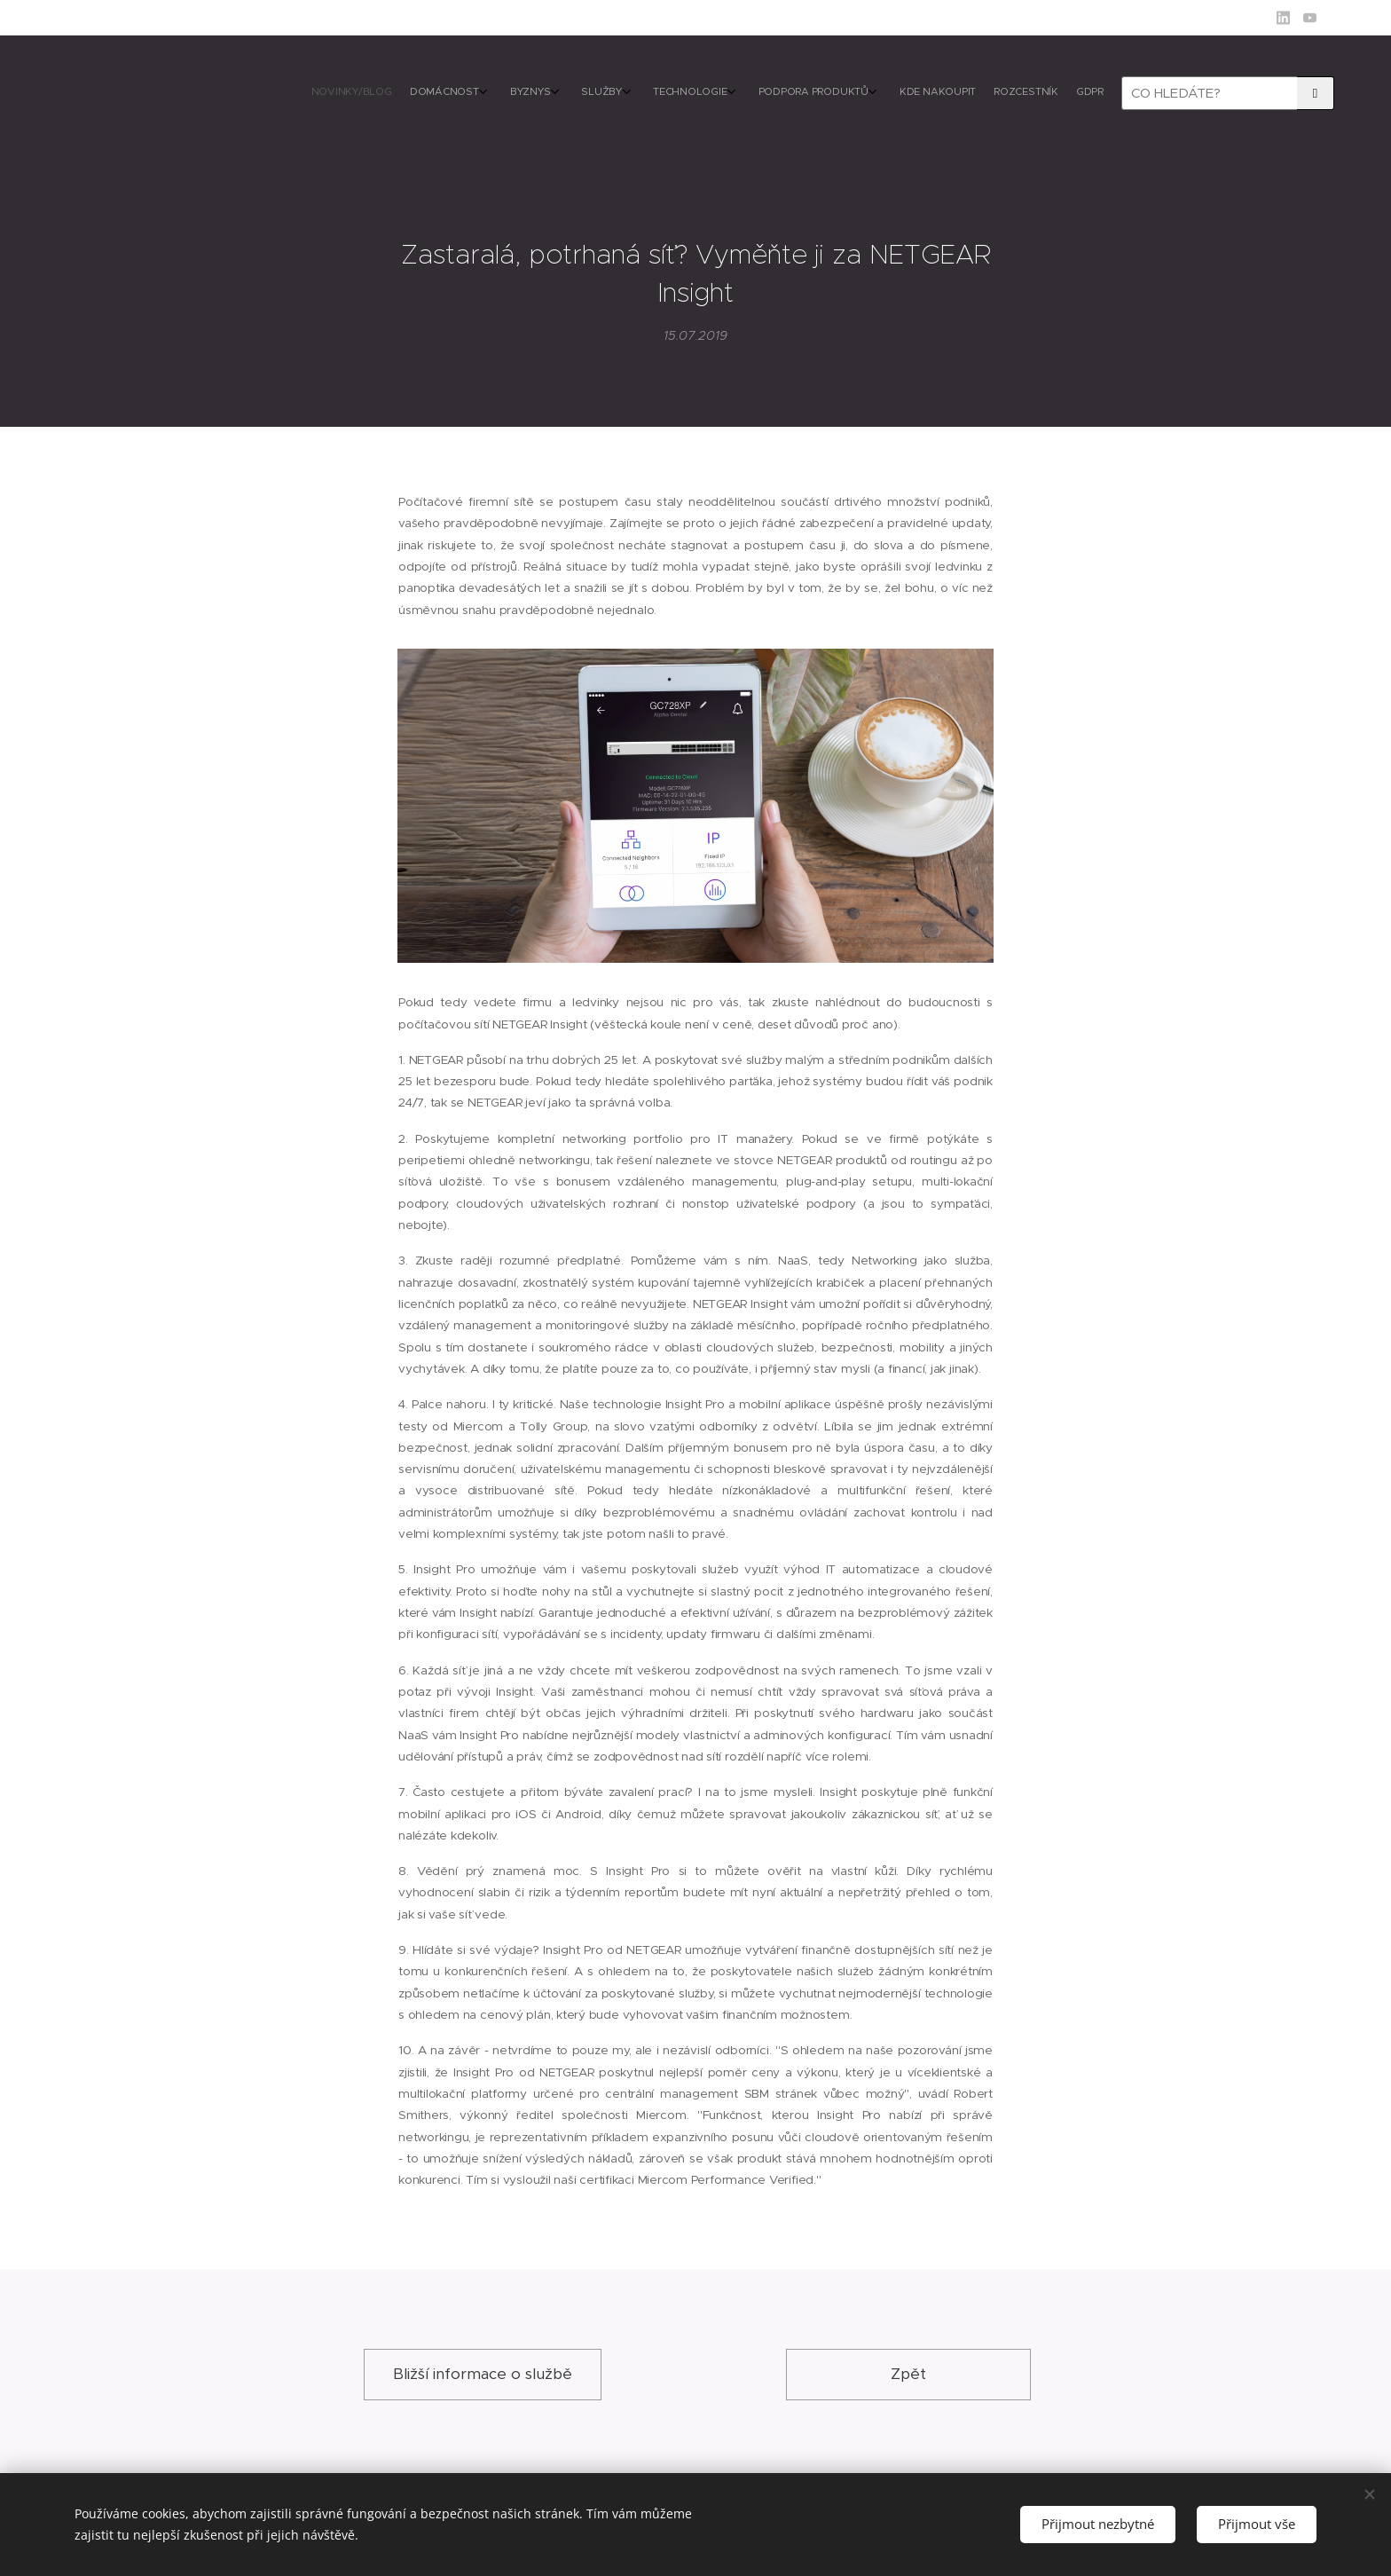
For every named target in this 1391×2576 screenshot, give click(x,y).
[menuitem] (897, 93)
